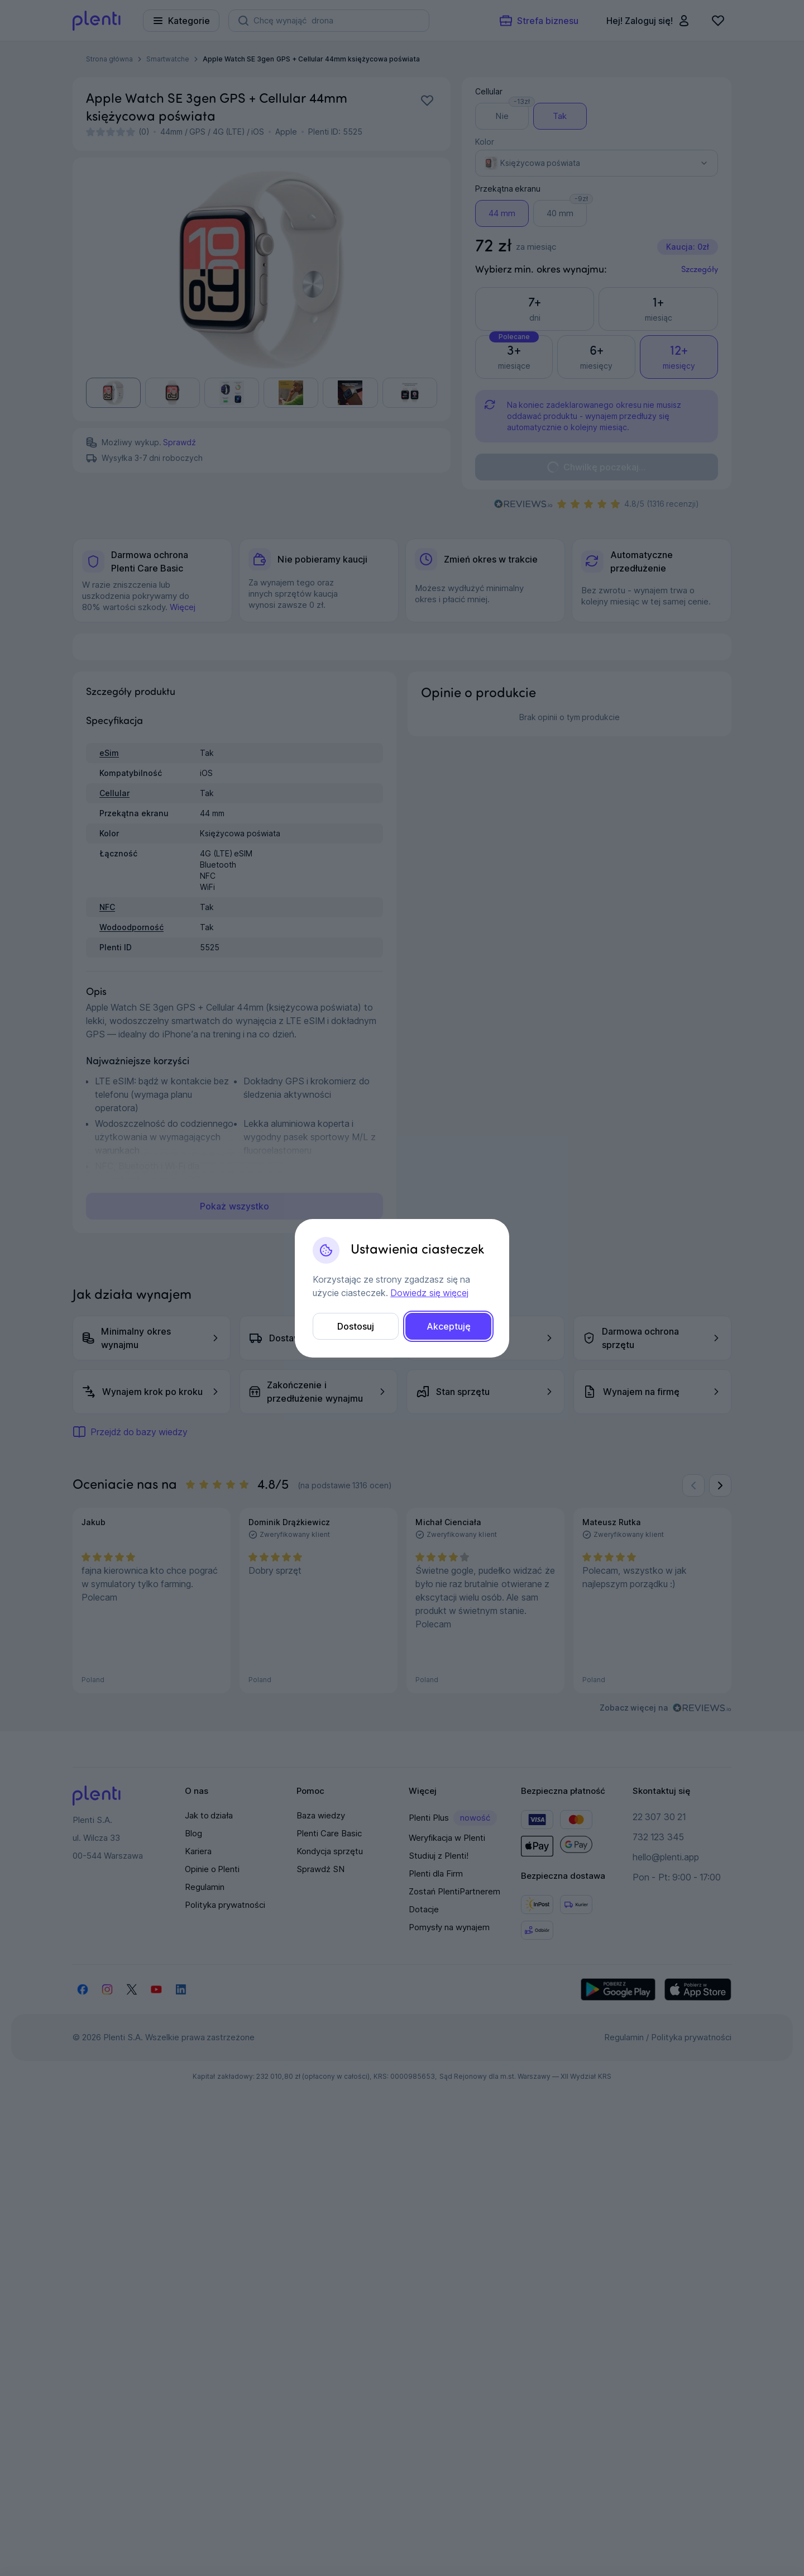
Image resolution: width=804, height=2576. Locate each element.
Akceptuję (449, 1326)
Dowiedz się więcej (429, 1292)
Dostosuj (355, 1326)
